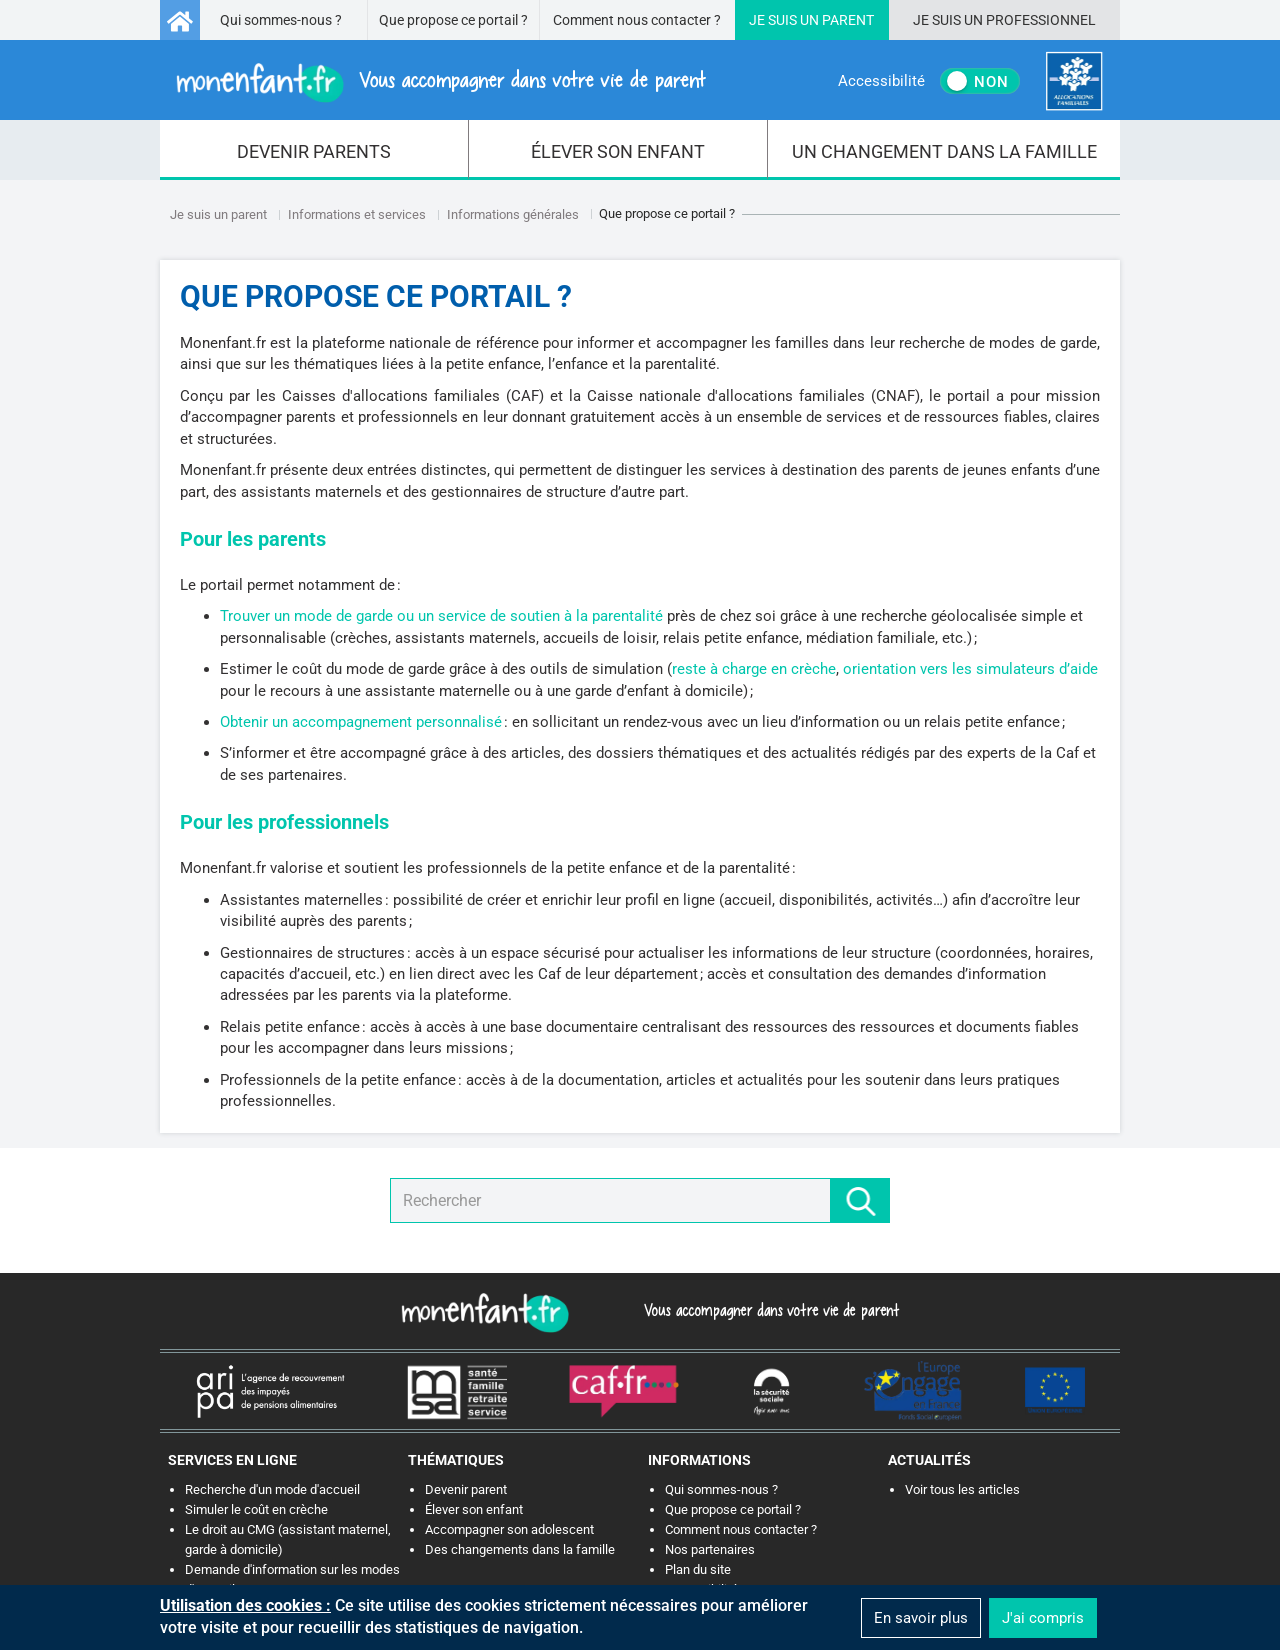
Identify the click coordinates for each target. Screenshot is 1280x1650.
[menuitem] (314, 150)
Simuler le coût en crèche (256, 1509)
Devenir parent (466, 1489)
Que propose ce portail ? (453, 20)
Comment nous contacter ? (637, 20)
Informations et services (357, 214)
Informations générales (513, 214)
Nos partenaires (710, 1549)
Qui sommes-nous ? (281, 20)
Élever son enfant (474, 1509)
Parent (848, 20)
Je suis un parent (218, 214)
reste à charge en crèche (754, 669)
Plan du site (698, 1569)
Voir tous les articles (962, 1489)
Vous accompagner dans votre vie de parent (768, 1310)
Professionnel (1041, 20)
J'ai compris (1043, 1618)
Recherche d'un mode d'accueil (272, 1489)
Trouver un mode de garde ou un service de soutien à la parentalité (441, 616)
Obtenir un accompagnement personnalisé (361, 722)
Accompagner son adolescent (509, 1529)
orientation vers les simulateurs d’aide (970, 669)
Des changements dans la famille (520, 1549)
